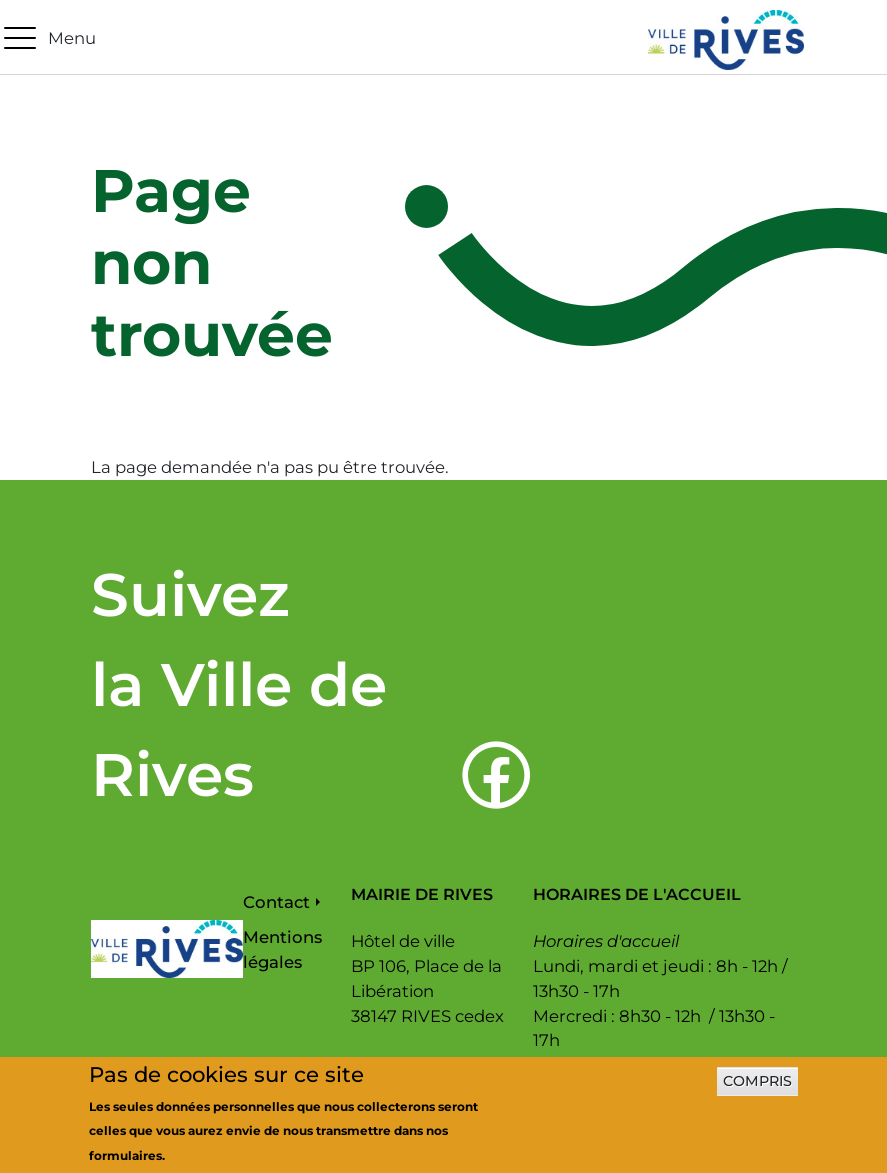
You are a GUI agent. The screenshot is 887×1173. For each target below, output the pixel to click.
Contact (276, 902)
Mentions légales (282, 949)
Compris (757, 1091)
